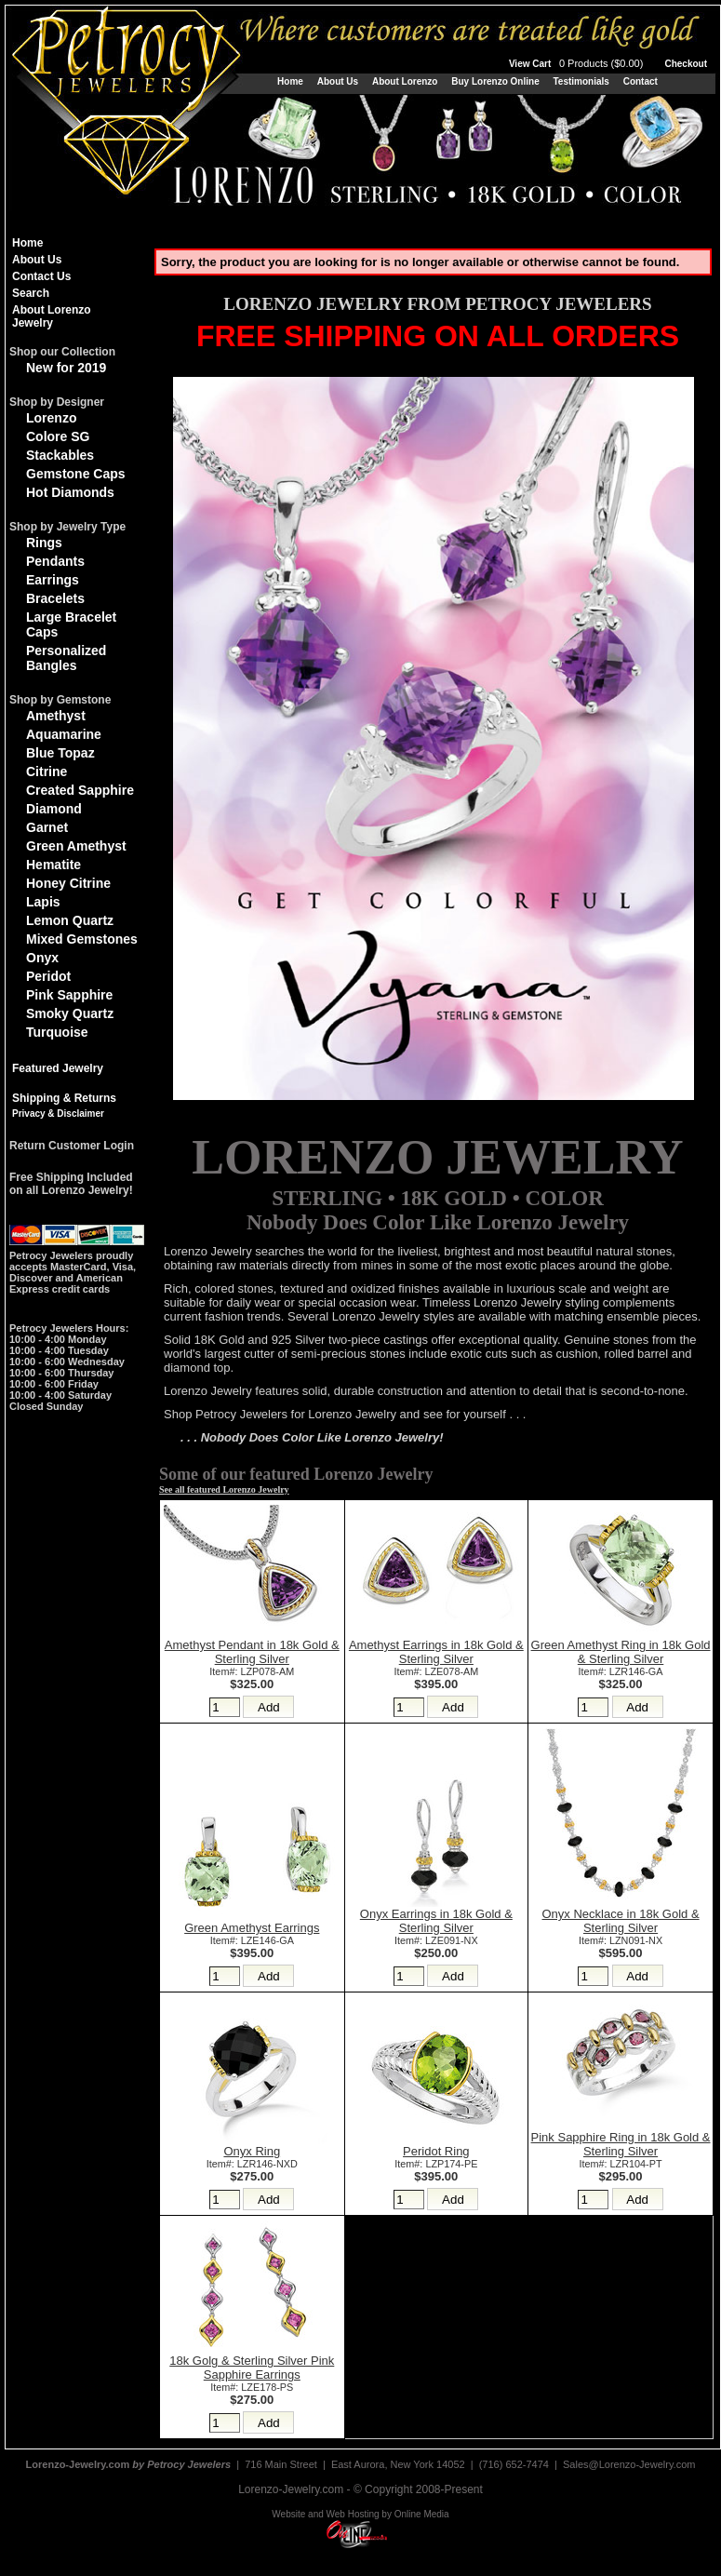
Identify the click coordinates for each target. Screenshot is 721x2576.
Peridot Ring (436, 2151)
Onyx (42, 957)
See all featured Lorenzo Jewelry (224, 1489)
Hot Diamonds (70, 492)
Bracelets (55, 598)
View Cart (578, 64)
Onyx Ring (251, 2151)
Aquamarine (63, 734)
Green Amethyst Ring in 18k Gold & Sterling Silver (621, 1652)
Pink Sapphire (69, 994)
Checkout (685, 64)
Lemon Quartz (69, 920)
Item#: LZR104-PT (621, 2163)
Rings (44, 542)
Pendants (55, 561)
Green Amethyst (76, 846)
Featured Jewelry (57, 1068)
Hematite (53, 864)
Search (30, 293)
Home (290, 81)
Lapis (43, 901)
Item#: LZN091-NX (620, 1940)
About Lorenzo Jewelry (51, 316)
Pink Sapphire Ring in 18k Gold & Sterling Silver (621, 2144)
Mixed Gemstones (82, 939)
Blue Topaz (60, 752)
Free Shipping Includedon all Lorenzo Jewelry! (71, 1184)
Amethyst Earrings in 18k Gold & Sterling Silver (436, 1652)
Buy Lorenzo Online (495, 81)
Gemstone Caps (76, 473)
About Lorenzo (405, 81)
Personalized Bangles (66, 658)
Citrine (46, 771)
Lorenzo (51, 417)
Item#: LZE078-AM (436, 1671)
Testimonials (580, 81)
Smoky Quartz (69, 1013)
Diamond (54, 808)
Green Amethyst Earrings (251, 1928)
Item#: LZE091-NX (436, 1940)
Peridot (48, 976)
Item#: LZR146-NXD (252, 2163)
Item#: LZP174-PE (435, 2163)
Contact (640, 81)
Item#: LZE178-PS (251, 2387)
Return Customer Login (71, 1145)
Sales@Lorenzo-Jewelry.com (629, 2464)
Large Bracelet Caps (71, 624)
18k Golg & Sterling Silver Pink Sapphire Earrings (251, 2367)
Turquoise (57, 1032)
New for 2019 (66, 367)
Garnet (47, 827)
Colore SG (57, 436)
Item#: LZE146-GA (252, 1940)
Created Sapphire (80, 790)
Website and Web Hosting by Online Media (360, 2514)
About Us (337, 81)
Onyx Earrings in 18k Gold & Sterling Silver (436, 1921)
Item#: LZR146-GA (621, 1671)
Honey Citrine (68, 883)
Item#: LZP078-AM (251, 1671)
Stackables (60, 455)
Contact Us (41, 276)
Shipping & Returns (64, 1098)
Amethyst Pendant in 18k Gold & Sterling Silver (252, 1652)
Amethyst (56, 715)
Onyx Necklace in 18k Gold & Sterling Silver (621, 1921)
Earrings (52, 579)
